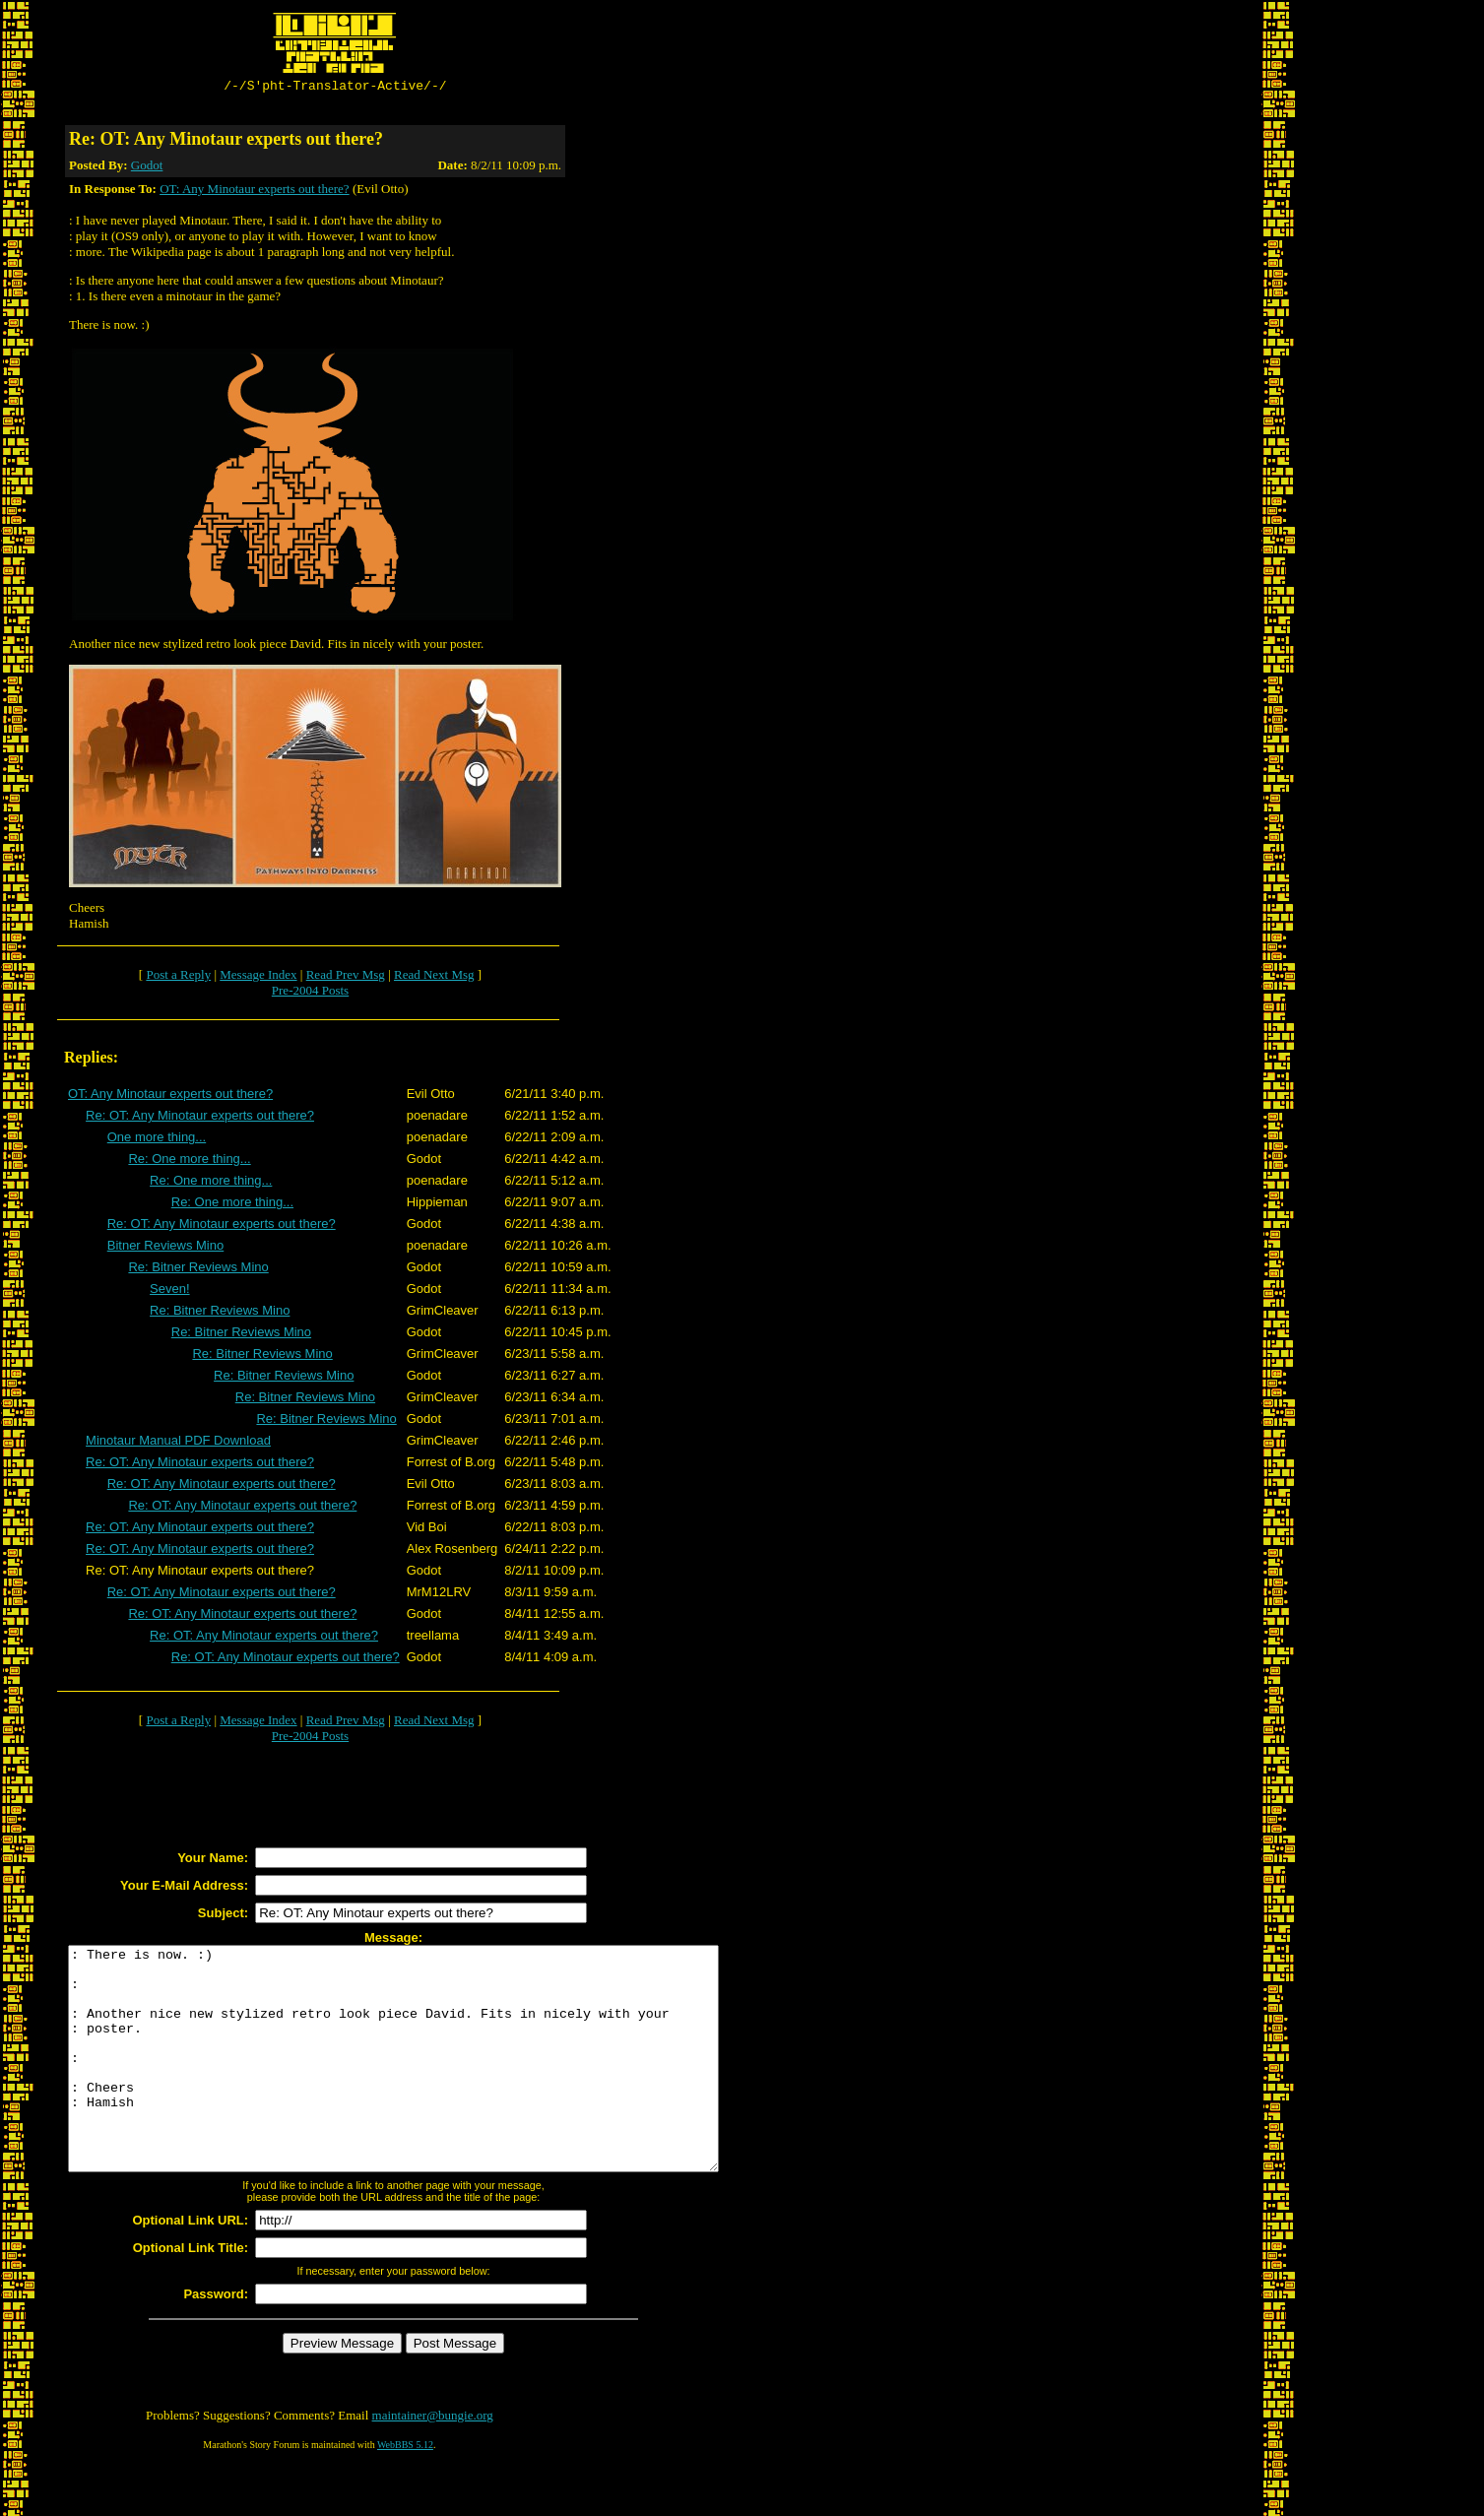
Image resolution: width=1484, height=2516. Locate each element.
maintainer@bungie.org (432, 2462)
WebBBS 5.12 (405, 2491)
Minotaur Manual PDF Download (178, 1443)
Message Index (258, 977)
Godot (147, 168)
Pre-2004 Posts (310, 993)
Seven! (169, 1291)
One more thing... (156, 1139)
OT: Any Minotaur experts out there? (255, 191)
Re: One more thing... (189, 1161)
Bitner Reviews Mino (166, 1248)
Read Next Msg (434, 977)
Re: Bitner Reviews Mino (198, 1269)
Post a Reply (178, 977)
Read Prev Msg (345, 977)
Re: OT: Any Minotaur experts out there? (200, 1118)
